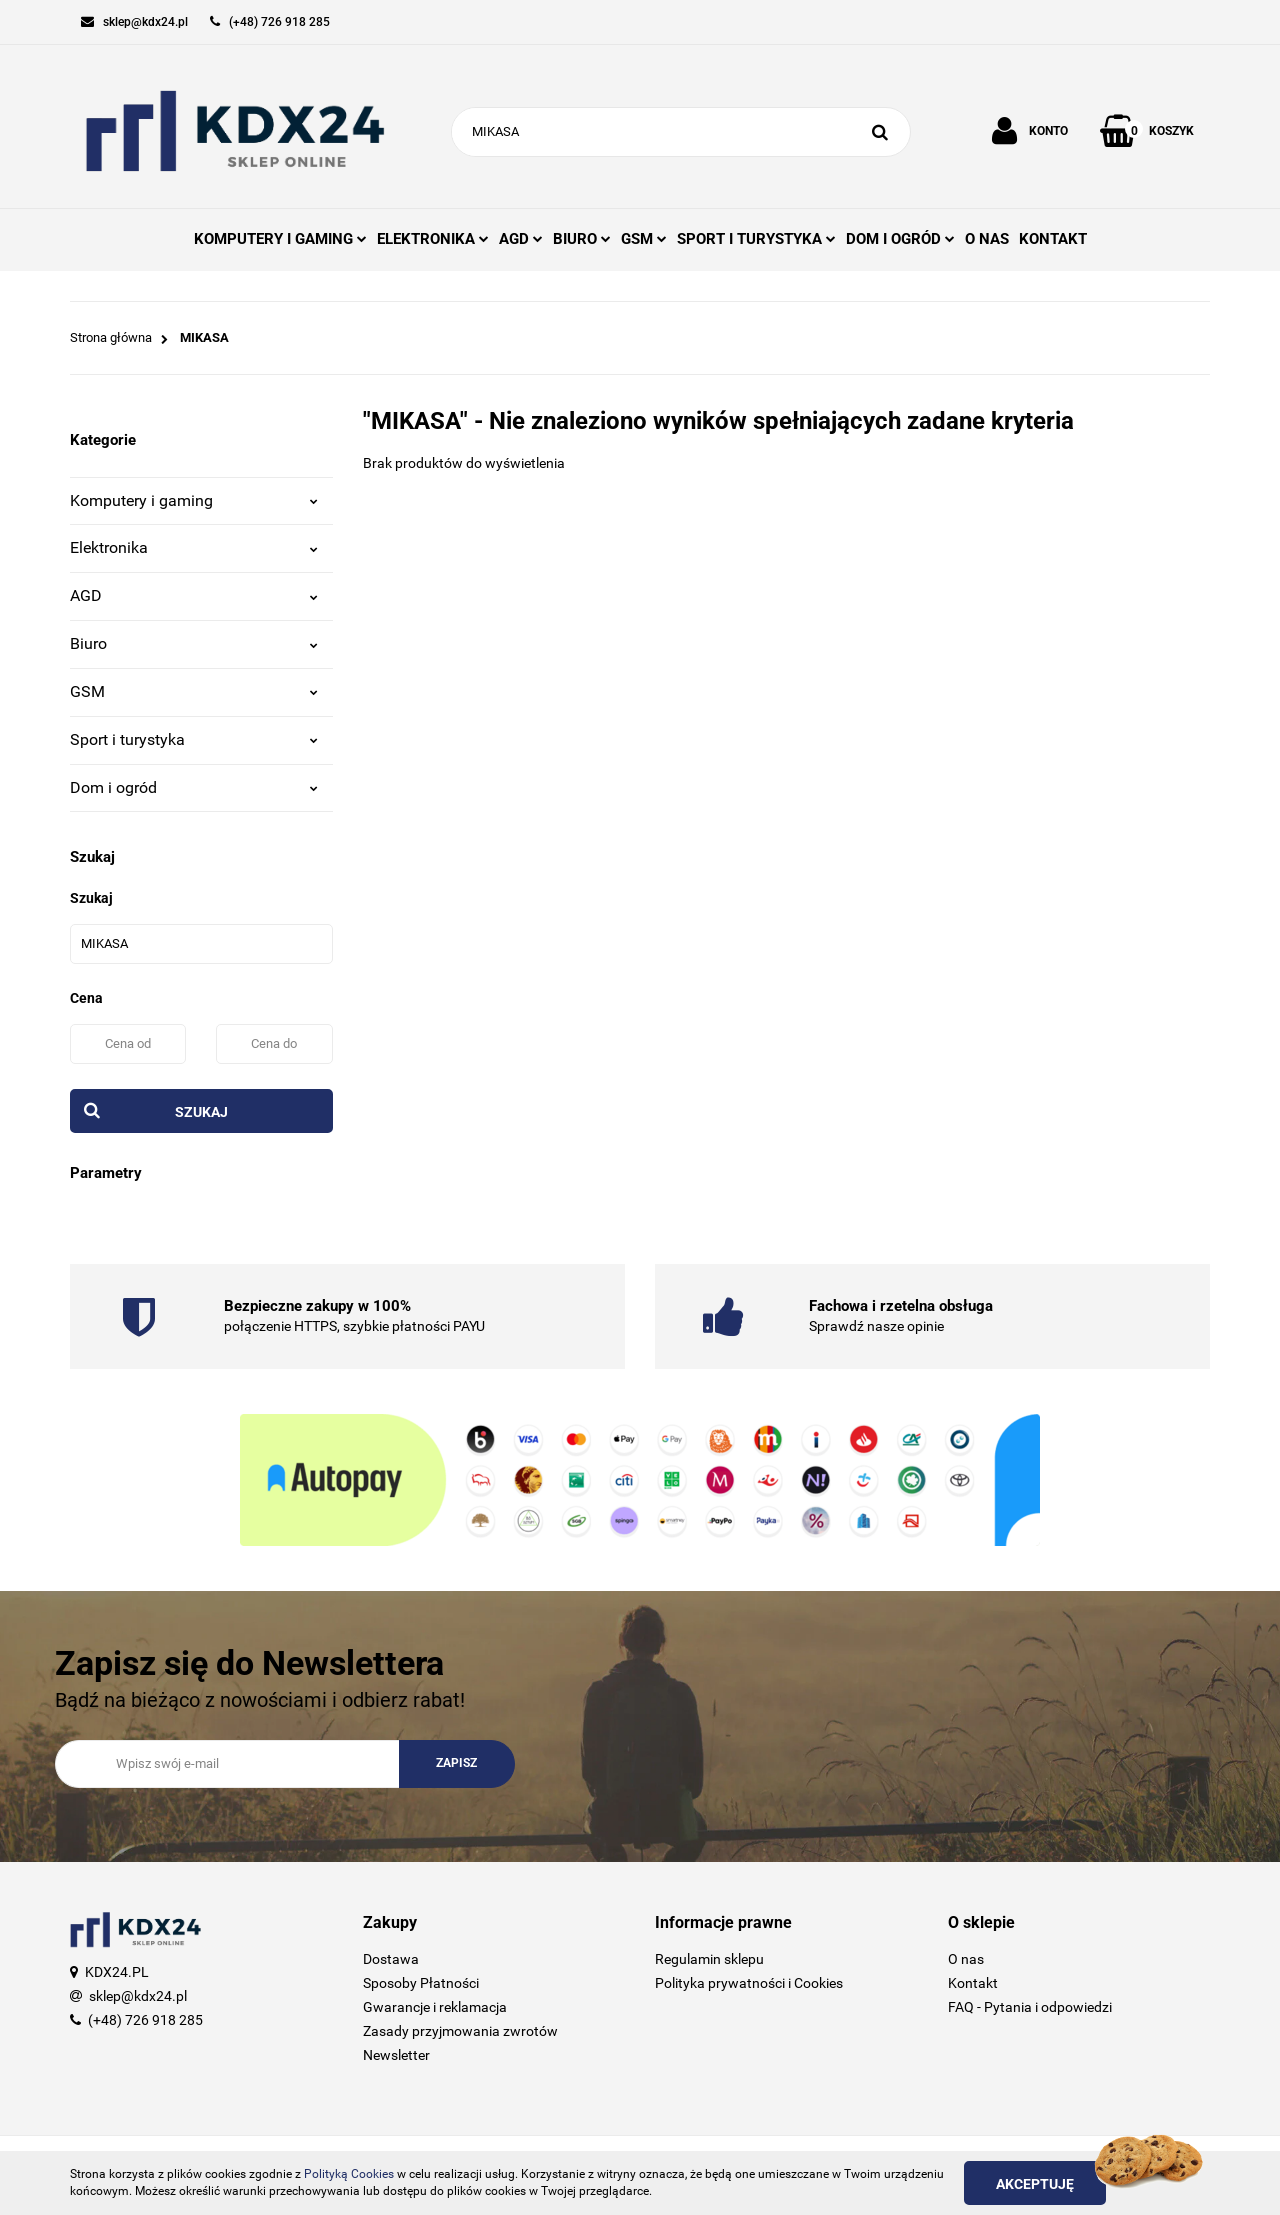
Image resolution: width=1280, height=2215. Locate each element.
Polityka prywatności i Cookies (749, 1983)
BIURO (582, 239)
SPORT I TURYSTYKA (756, 239)
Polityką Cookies (349, 2174)
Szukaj (201, 1112)
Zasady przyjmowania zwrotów (460, 2031)
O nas (966, 1959)
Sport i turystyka (194, 739)
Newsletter (396, 2055)
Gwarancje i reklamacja (435, 2007)
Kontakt (973, 1983)
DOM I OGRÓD (900, 239)
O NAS (987, 239)
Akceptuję (1035, 2184)
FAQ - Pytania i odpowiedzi (1030, 2007)
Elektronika (194, 547)
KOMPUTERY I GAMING (280, 239)
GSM (644, 239)
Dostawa (391, 1959)
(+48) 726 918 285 (145, 2020)
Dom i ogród (194, 787)
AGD (521, 239)
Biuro (194, 643)
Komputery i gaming (194, 500)
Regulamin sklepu (709, 1959)
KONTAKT (1053, 239)
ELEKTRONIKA (433, 239)
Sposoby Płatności (421, 1983)
